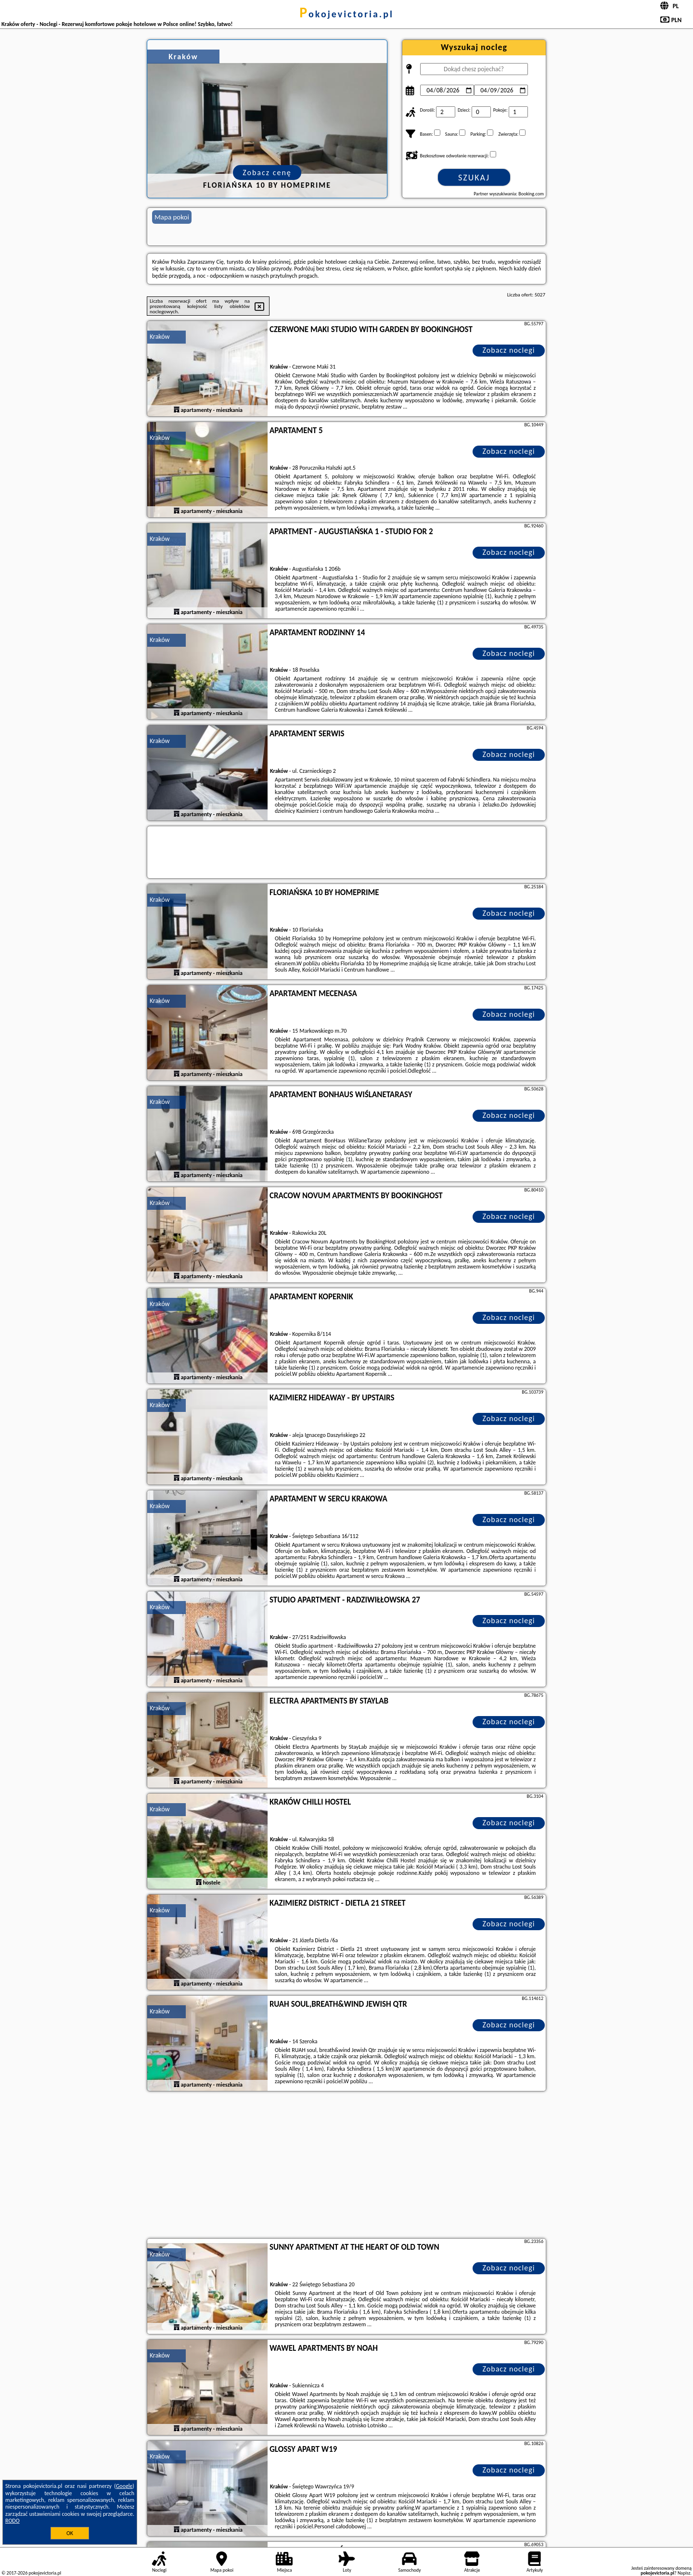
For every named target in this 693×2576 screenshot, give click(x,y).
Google (124, 2486)
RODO (12, 2520)
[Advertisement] (346, 2166)
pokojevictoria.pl (346, 14)
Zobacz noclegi (509, 350)
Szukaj (474, 177)
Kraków (160, 337)
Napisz (684, 2573)
